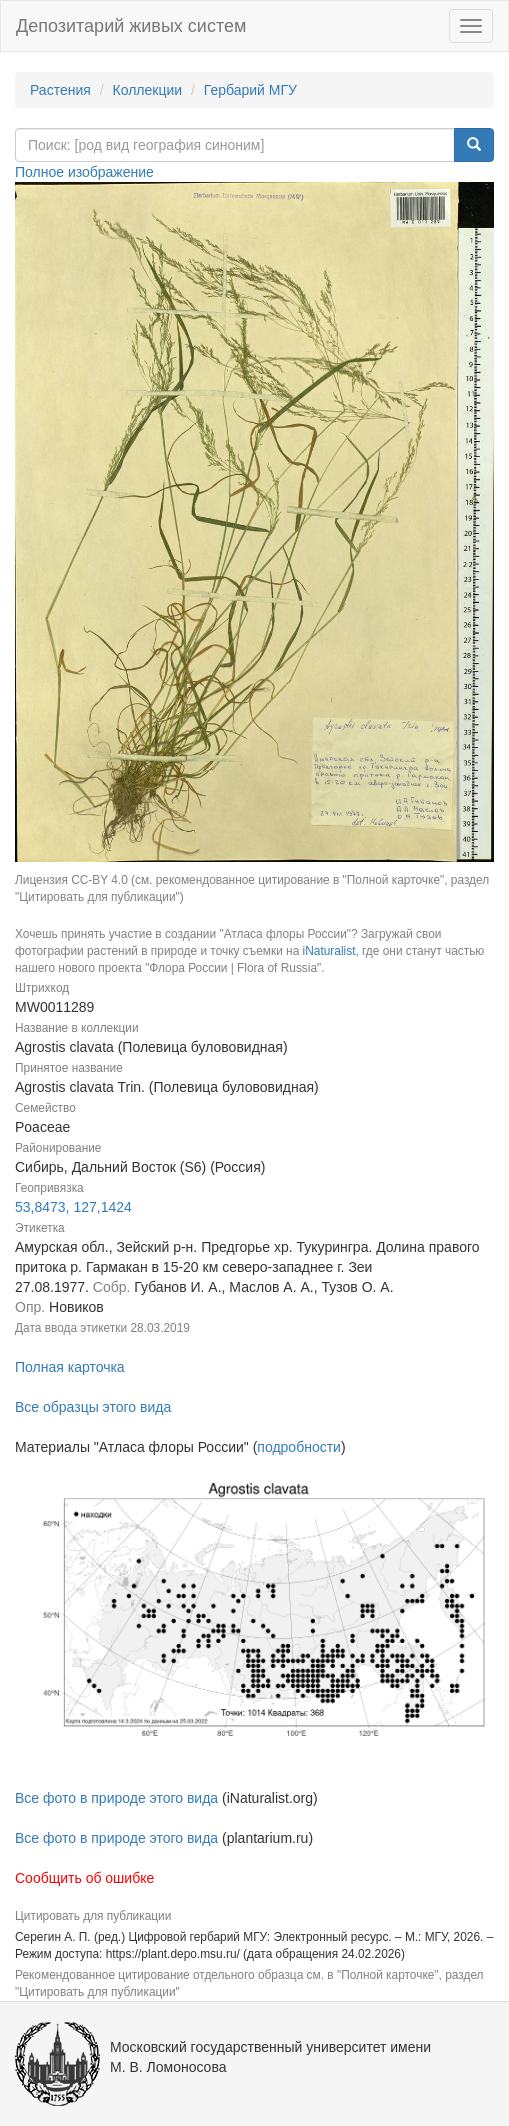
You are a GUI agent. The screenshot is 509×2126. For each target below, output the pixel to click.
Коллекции (148, 90)
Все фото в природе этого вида (116, 1798)
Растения (60, 90)
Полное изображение (84, 172)
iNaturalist (329, 951)
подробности (299, 1447)
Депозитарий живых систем (131, 26)
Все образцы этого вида (93, 1407)
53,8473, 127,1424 (73, 1207)
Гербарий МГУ (250, 90)
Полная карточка (70, 1367)
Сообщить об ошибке (84, 1878)
